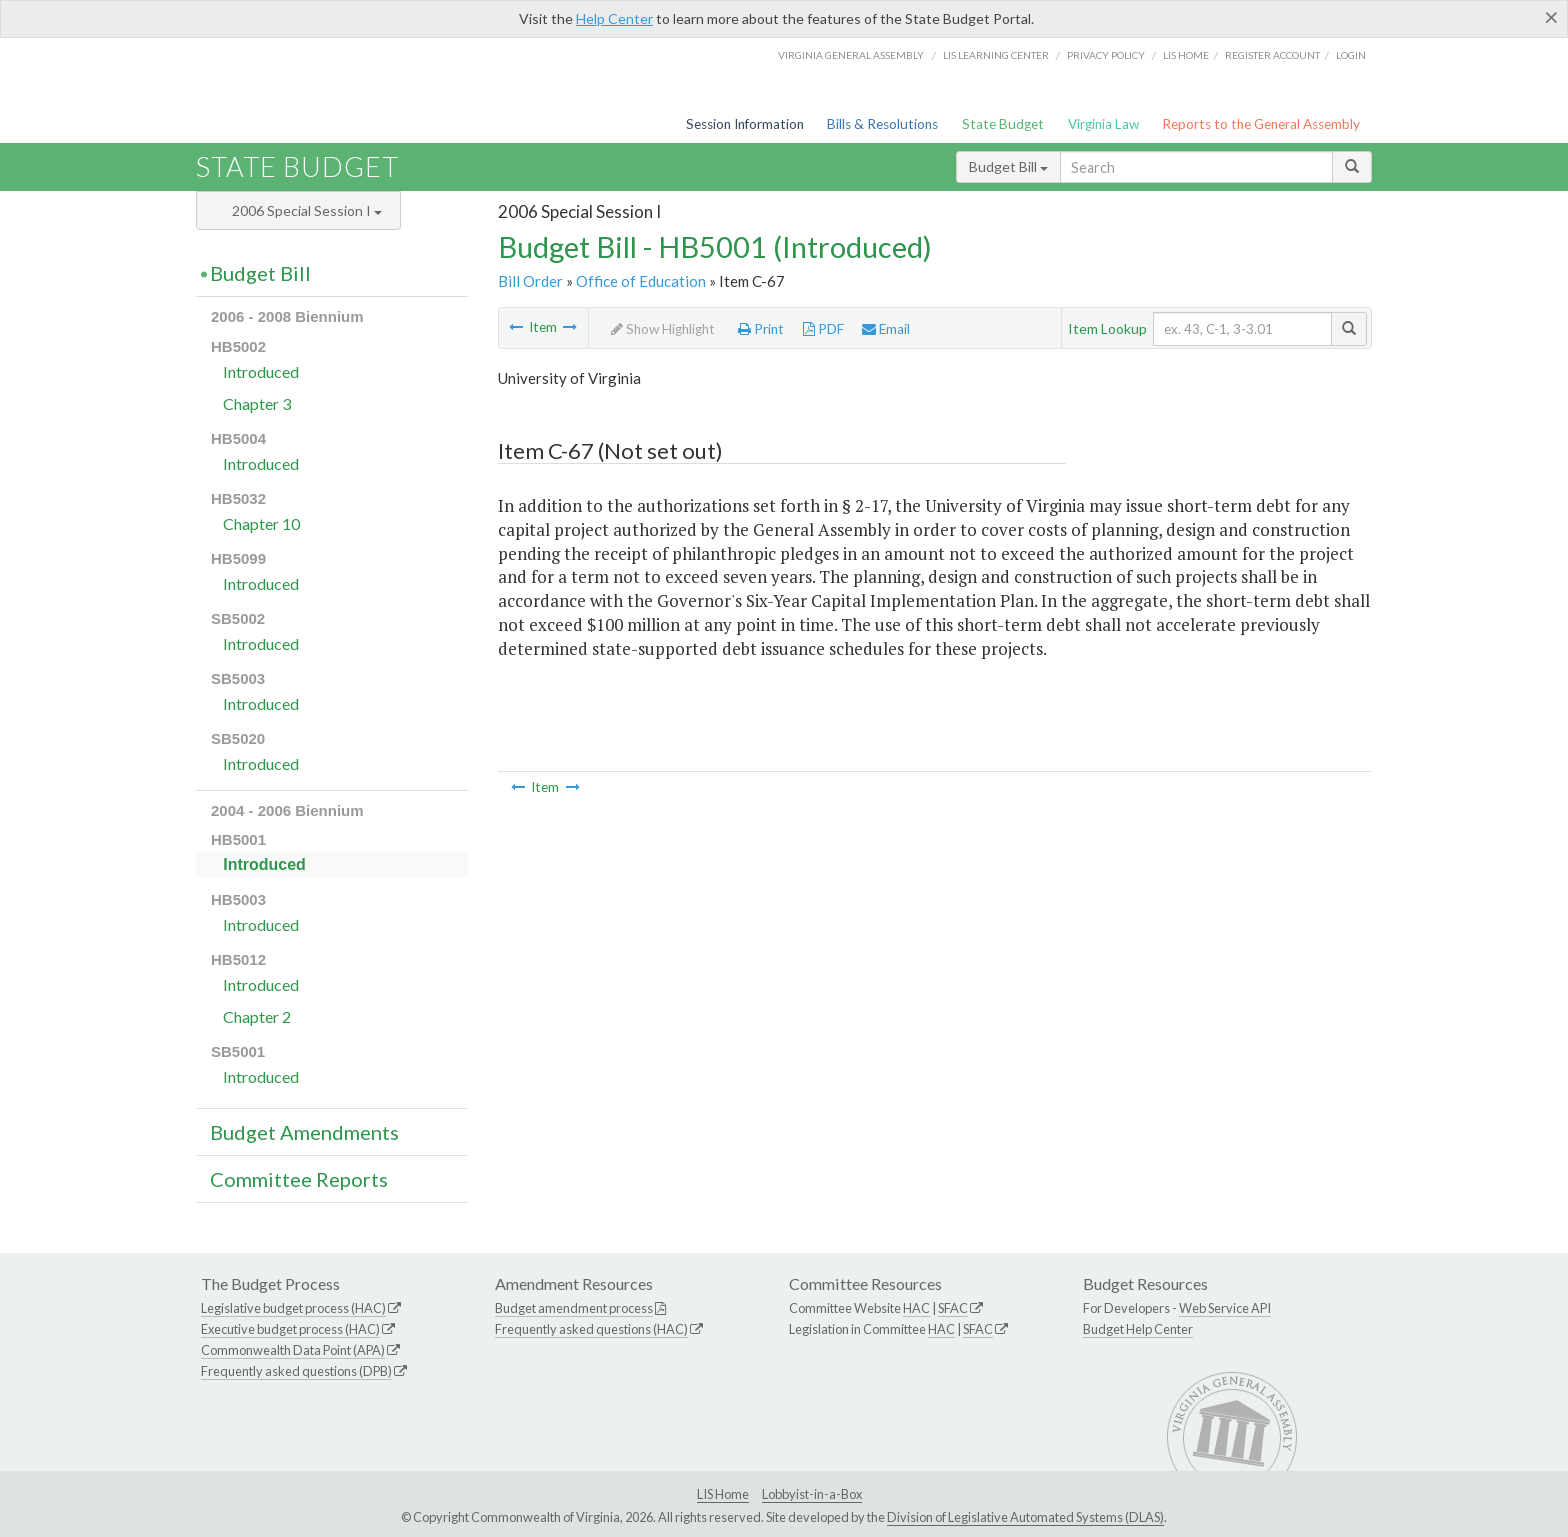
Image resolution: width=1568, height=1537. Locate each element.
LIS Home (723, 1494)
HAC (916, 1308)
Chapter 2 (257, 1016)
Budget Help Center (1138, 1329)
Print (761, 329)
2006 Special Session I (307, 210)
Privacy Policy (1106, 55)
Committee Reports (299, 1179)
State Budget (1003, 124)
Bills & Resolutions (882, 124)
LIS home (1186, 55)
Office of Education (641, 281)
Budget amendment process (574, 1308)
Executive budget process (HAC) (290, 1329)
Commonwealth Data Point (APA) (293, 1350)
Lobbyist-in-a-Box (812, 1494)
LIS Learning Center (996, 55)
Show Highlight (663, 329)
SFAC (953, 1308)
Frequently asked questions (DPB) (296, 1371)
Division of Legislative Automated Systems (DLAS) (1025, 1517)
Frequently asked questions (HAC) (591, 1329)
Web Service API (1225, 1308)
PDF (823, 329)
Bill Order (530, 281)
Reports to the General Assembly (1261, 124)
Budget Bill (1008, 166)
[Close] (1551, 17)
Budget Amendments (304, 1132)
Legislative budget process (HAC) (293, 1308)
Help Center (614, 18)
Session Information (745, 124)
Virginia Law (1103, 124)
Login (1351, 55)
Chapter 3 (257, 403)
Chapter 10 (261, 523)
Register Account (1272, 55)
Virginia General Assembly (851, 55)
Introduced (261, 371)
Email (886, 329)
